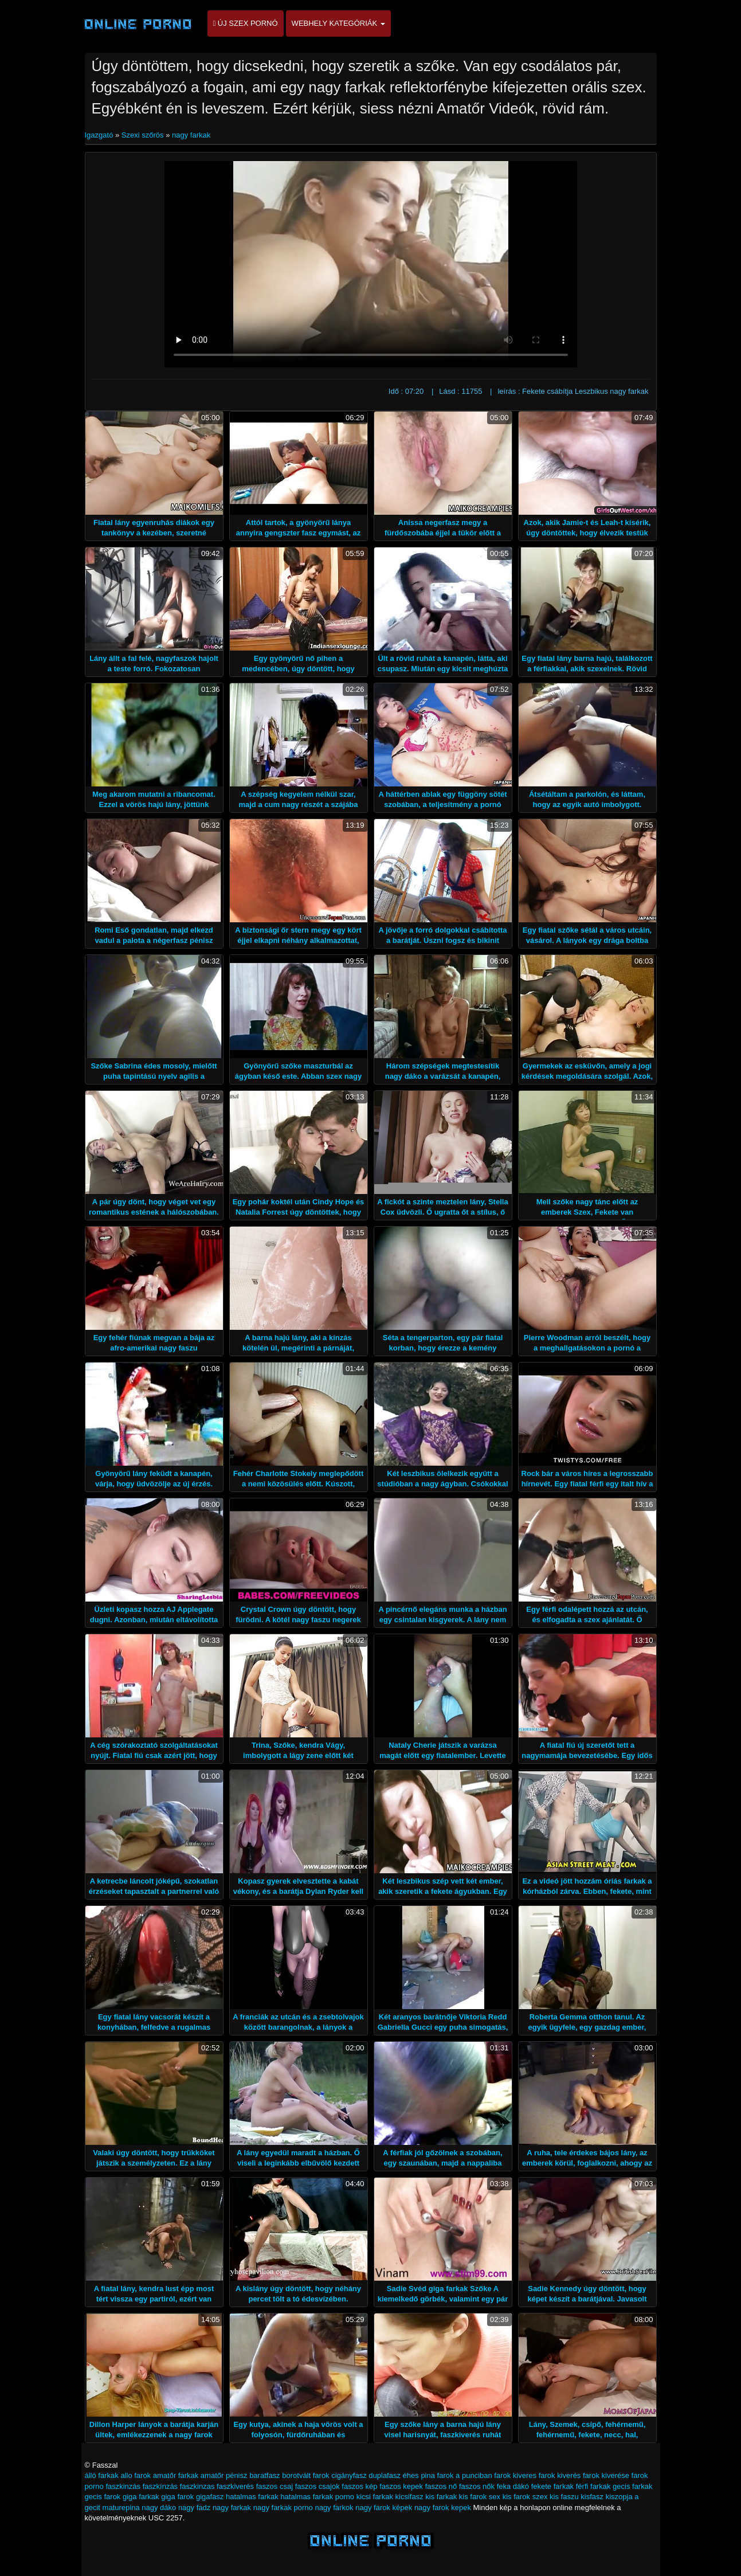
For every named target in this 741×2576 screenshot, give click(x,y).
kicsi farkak (374, 2496)
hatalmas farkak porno (317, 2496)
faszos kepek (401, 2486)
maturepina (121, 2507)
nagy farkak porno (283, 2507)
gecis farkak (632, 2486)
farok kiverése (606, 2475)
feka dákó (513, 2486)
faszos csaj (274, 2486)
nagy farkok (334, 2507)
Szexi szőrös (142, 135)
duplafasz (384, 2475)
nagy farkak (191, 135)
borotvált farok (305, 2475)
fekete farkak (552, 2486)
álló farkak (102, 2475)
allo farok (135, 2475)
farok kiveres (515, 2475)
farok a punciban (464, 2475)
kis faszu (564, 2496)
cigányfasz (348, 2475)
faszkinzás (122, 2486)
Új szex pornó (245, 23)
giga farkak (141, 2496)
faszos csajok (317, 2486)
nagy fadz (194, 2507)
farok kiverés (560, 2475)
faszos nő (441, 2486)
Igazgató (100, 135)
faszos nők (477, 2486)
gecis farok (103, 2496)
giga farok (177, 2496)
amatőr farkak (175, 2475)
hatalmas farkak (252, 2496)
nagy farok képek (383, 2507)
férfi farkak (593, 2486)
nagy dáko (159, 2507)
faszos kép (359, 2486)
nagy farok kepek (442, 2507)
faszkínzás (160, 2486)
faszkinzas (197, 2486)
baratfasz (264, 2475)
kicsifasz (409, 2496)
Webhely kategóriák (338, 23)
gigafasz (210, 2496)
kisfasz (592, 2496)
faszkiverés (235, 2486)
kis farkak (441, 2496)
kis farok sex (479, 2496)
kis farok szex (525, 2496)
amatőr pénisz (224, 2475)
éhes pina (419, 2475)
